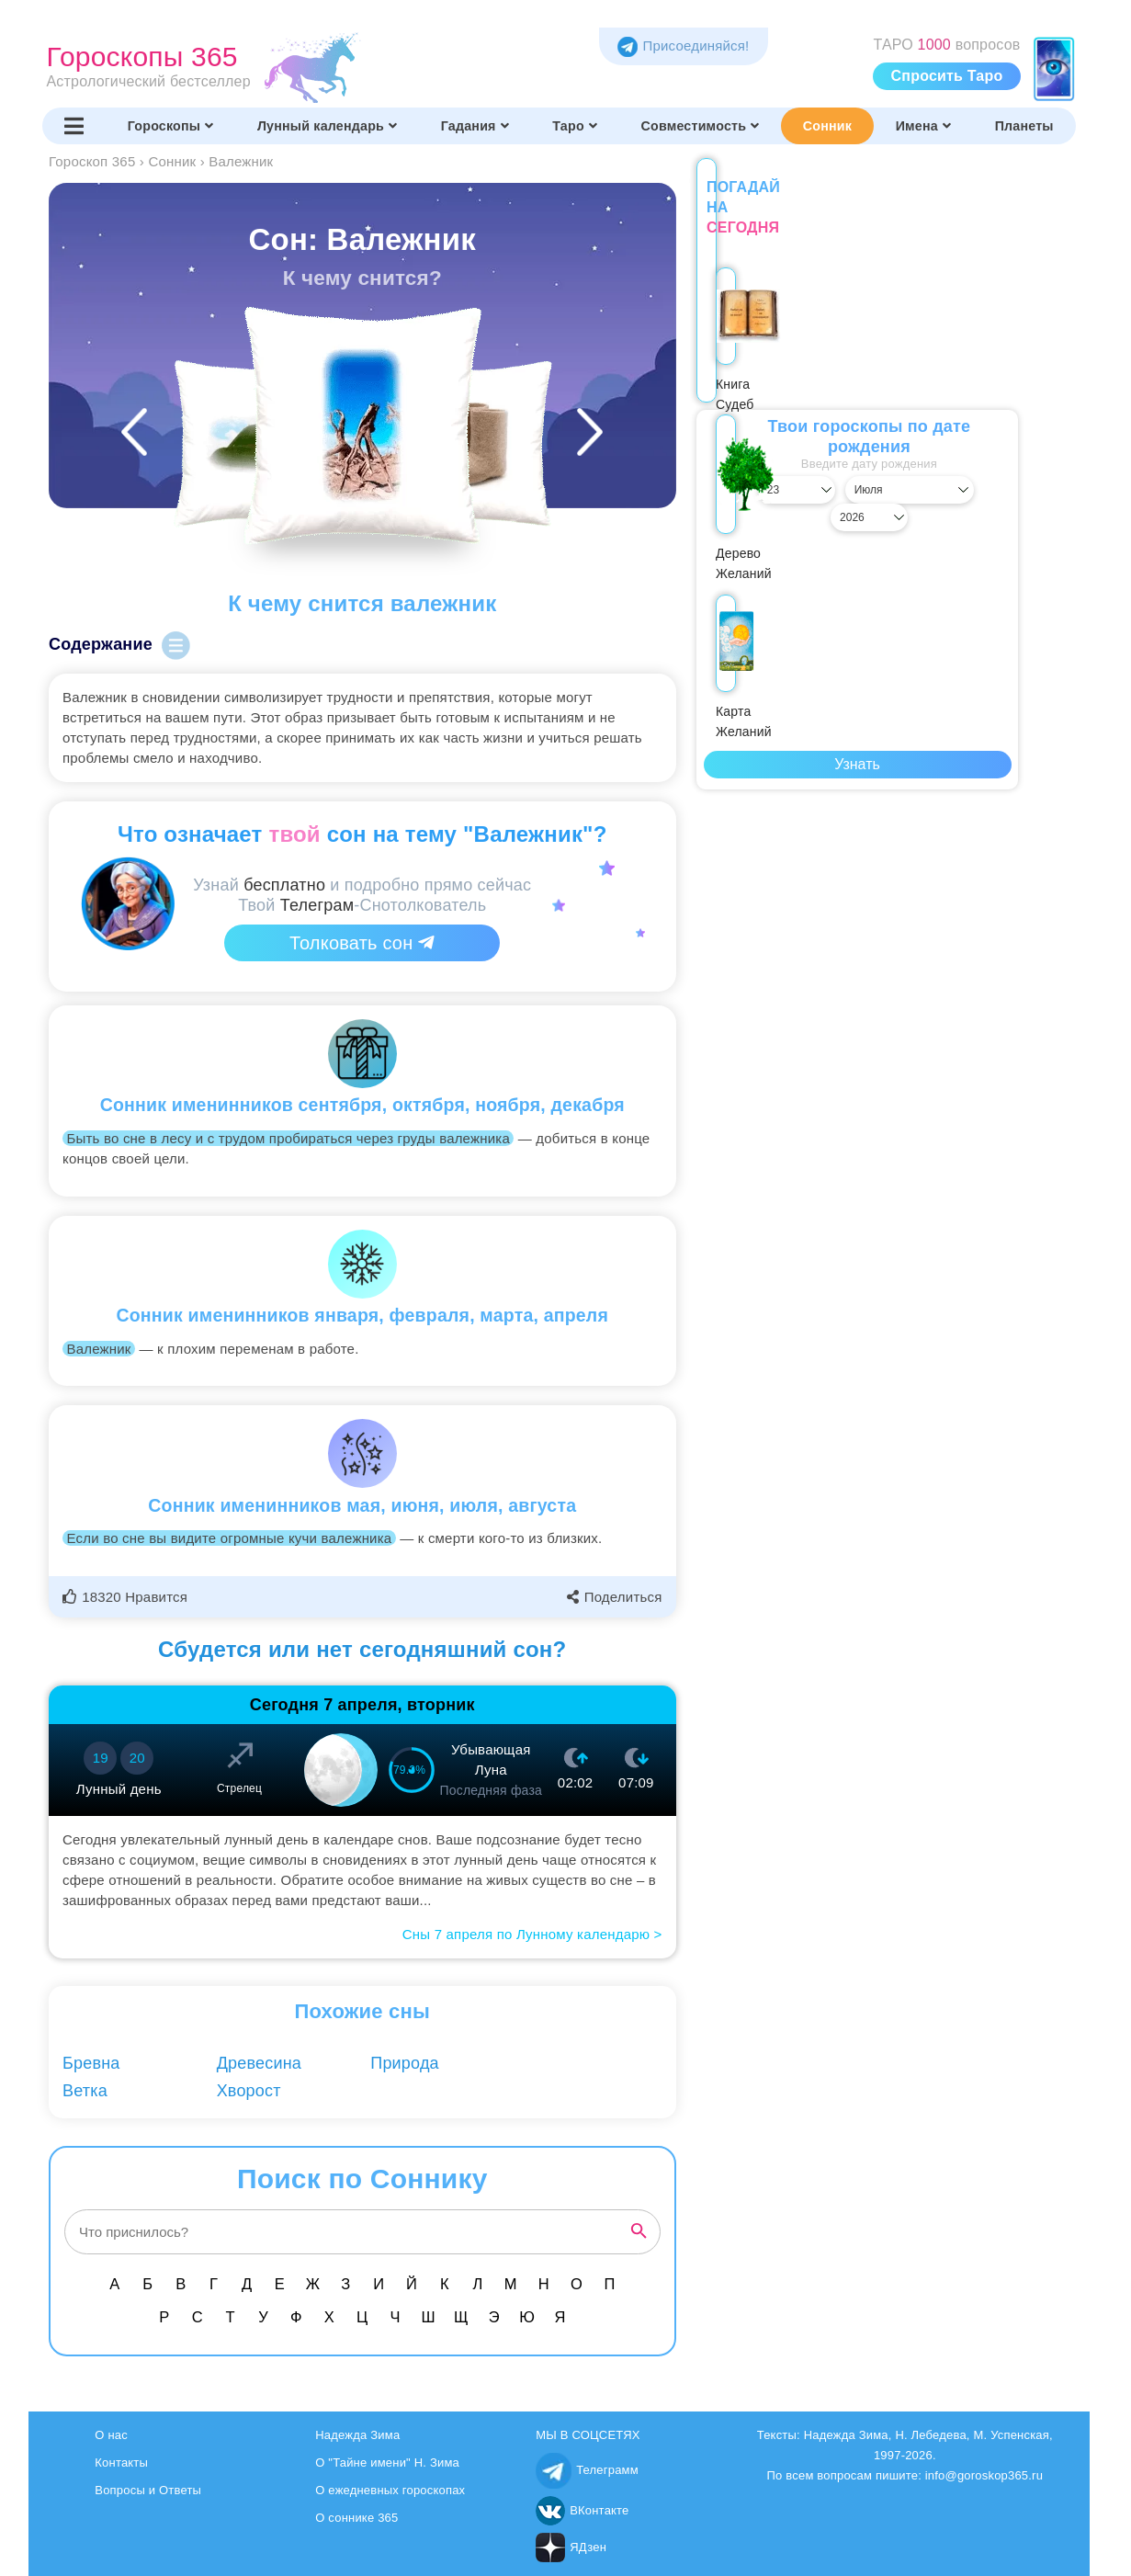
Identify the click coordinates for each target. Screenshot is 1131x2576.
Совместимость (700, 126)
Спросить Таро (947, 76)
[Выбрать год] (970, 469)
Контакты (121, 2462)
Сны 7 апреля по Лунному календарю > (532, 1934)
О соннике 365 (356, 2518)
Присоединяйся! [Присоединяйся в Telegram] (683, 45)
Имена (923, 126)
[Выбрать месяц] (857, 469)
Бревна (91, 2063)
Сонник (827, 126)
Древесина (259, 2063)
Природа (404, 2063)
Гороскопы (171, 126)
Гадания (475, 126)
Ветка (84, 2091)
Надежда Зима (357, 2435)
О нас (111, 2435)
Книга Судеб (755, 343)
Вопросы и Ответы (148, 2490)
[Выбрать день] (744, 469)
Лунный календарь (327, 126)
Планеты (1024, 126)
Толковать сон (362, 943)
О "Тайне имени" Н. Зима (387, 2462)
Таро (574, 126)
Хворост (249, 2091)
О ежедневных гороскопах (390, 2490)
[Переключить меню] (74, 126)
